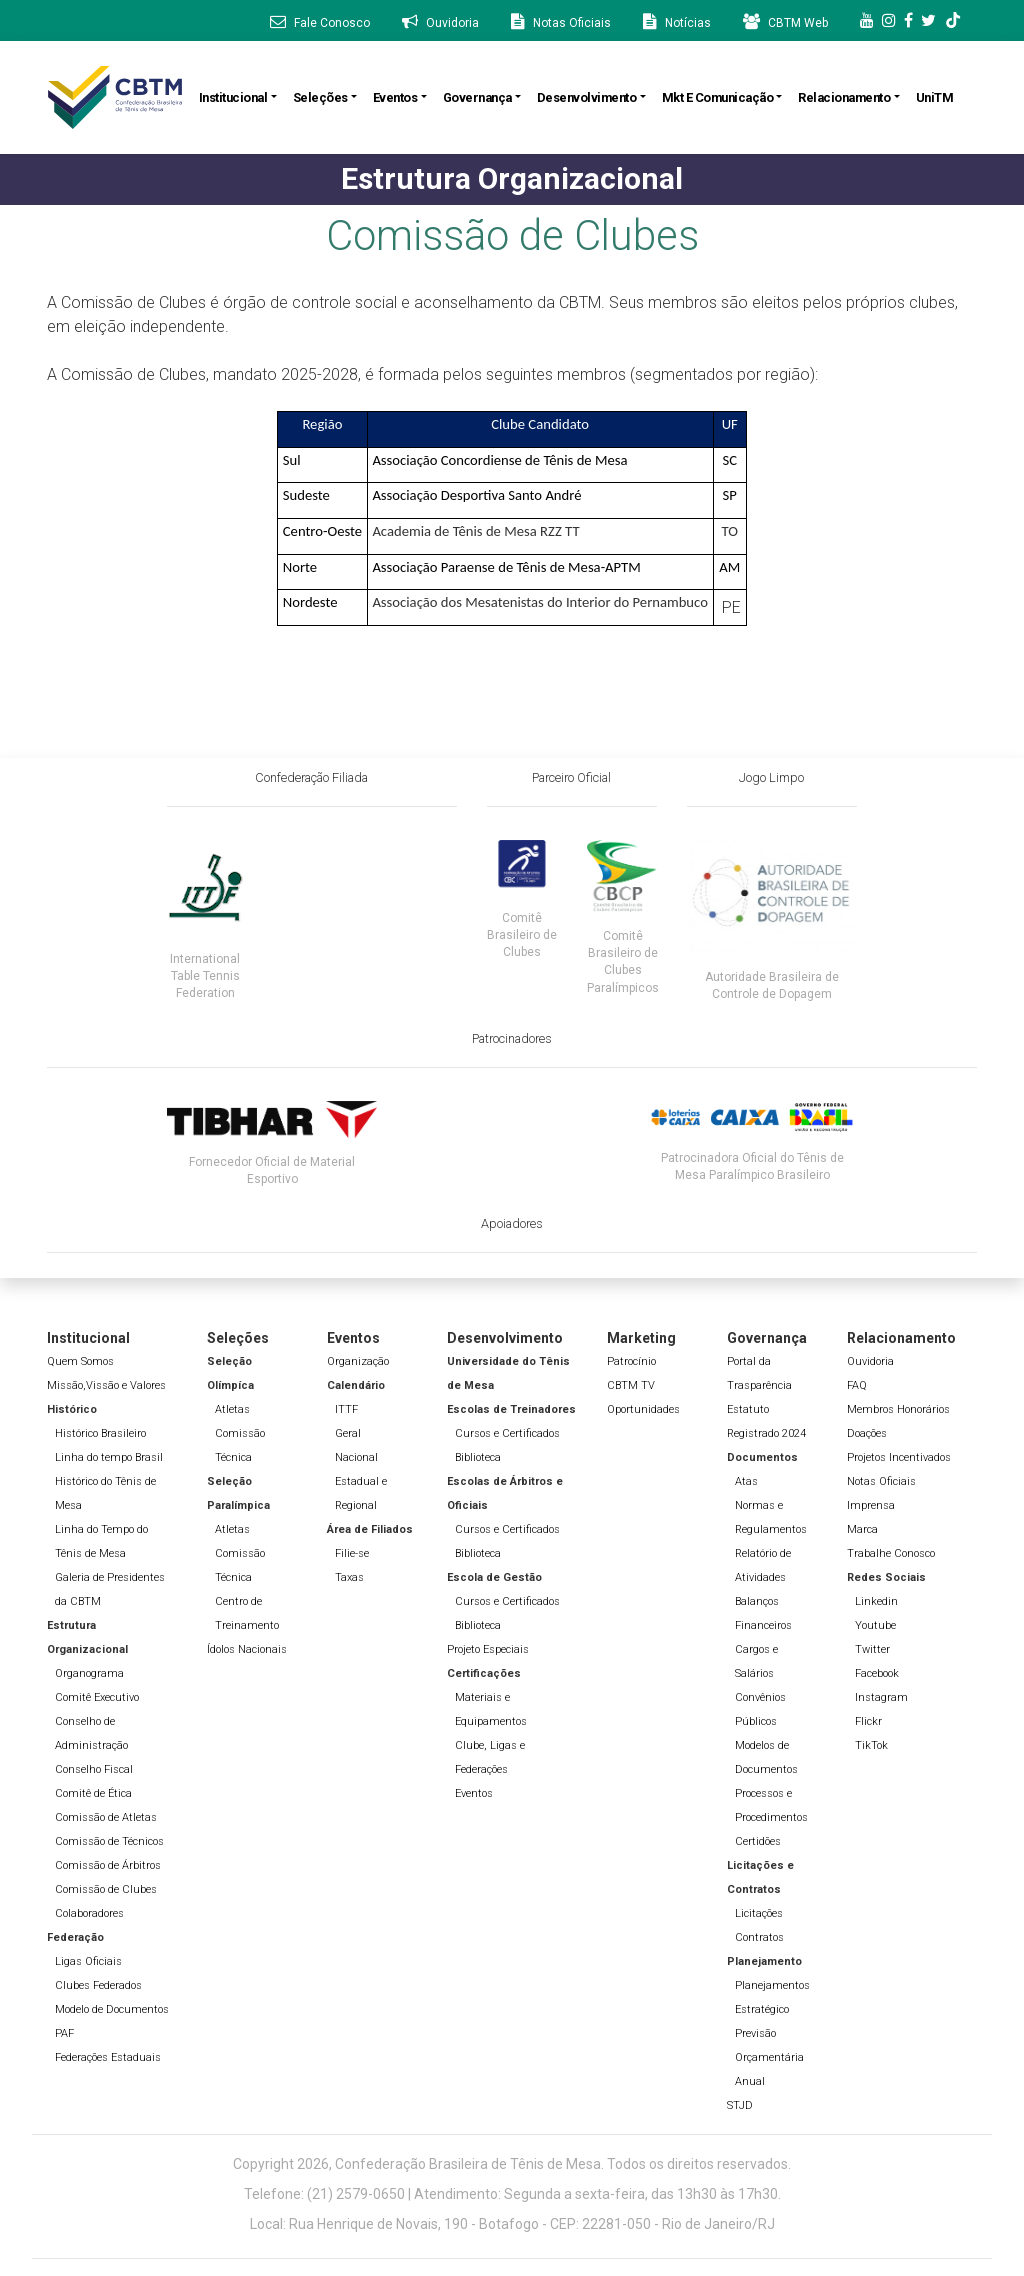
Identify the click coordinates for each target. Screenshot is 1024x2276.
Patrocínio (631, 1361)
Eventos (395, 97)
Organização (358, 1361)
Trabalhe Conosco (891, 1553)
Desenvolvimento (587, 97)
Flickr (868, 1721)
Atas (746, 1481)
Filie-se (352, 1553)
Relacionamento (844, 97)
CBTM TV (631, 1385)
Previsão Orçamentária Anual (769, 2057)
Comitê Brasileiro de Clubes (522, 935)
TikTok (871, 1745)
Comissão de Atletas (106, 1817)
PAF (64, 2033)
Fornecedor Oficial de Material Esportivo (272, 1170)
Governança (477, 97)
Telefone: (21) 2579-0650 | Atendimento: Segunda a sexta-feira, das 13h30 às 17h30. (512, 2194)
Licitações (759, 1913)
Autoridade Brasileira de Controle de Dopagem (772, 985)
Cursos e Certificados (507, 1433)
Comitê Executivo (97, 1697)
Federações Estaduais (108, 2057)
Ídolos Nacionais (247, 1649)
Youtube (875, 1625)
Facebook (877, 1673)
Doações (867, 1433)
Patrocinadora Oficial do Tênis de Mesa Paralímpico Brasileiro (752, 1166)
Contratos (759, 1937)
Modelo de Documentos (112, 2009)
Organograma (89, 1673)
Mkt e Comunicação (718, 97)
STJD (740, 2105)
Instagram (881, 1697)
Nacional (356, 1457)
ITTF (346, 1409)
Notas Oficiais (881, 1481)
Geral (348, 1433)
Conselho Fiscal (94, 1769)
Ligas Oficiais (88, 1961)
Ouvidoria (870, 1361)
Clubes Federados (98, 1985)
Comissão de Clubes (106, 1889)
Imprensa (871, 1505)
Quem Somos (80, 1361)
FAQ (857, 1385)
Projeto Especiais (488, 1649)
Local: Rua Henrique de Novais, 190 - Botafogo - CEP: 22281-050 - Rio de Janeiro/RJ (512, 2224)
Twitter (872, 1649)
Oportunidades (643, 1409)
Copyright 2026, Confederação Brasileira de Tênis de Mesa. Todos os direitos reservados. (512, 2164)
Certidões (758, 1841)
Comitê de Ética (93, 1793)
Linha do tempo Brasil (109, 1457)
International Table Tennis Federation (205, 976)
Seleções (320, 97)
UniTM (935, 97)
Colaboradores (89, 1913)
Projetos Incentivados (899, 1457)
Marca (862, 1529)
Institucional (233, 97)
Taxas (349, 1577)
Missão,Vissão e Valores (106, 1385)
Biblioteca (478, 1457)
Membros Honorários (898, 1409)
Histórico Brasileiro (100, 1433)
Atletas (232, 1409)
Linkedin (876, 1601)
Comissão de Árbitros (108, 1865)
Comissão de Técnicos (109, 1841)
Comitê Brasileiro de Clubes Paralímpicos (623, 961)
